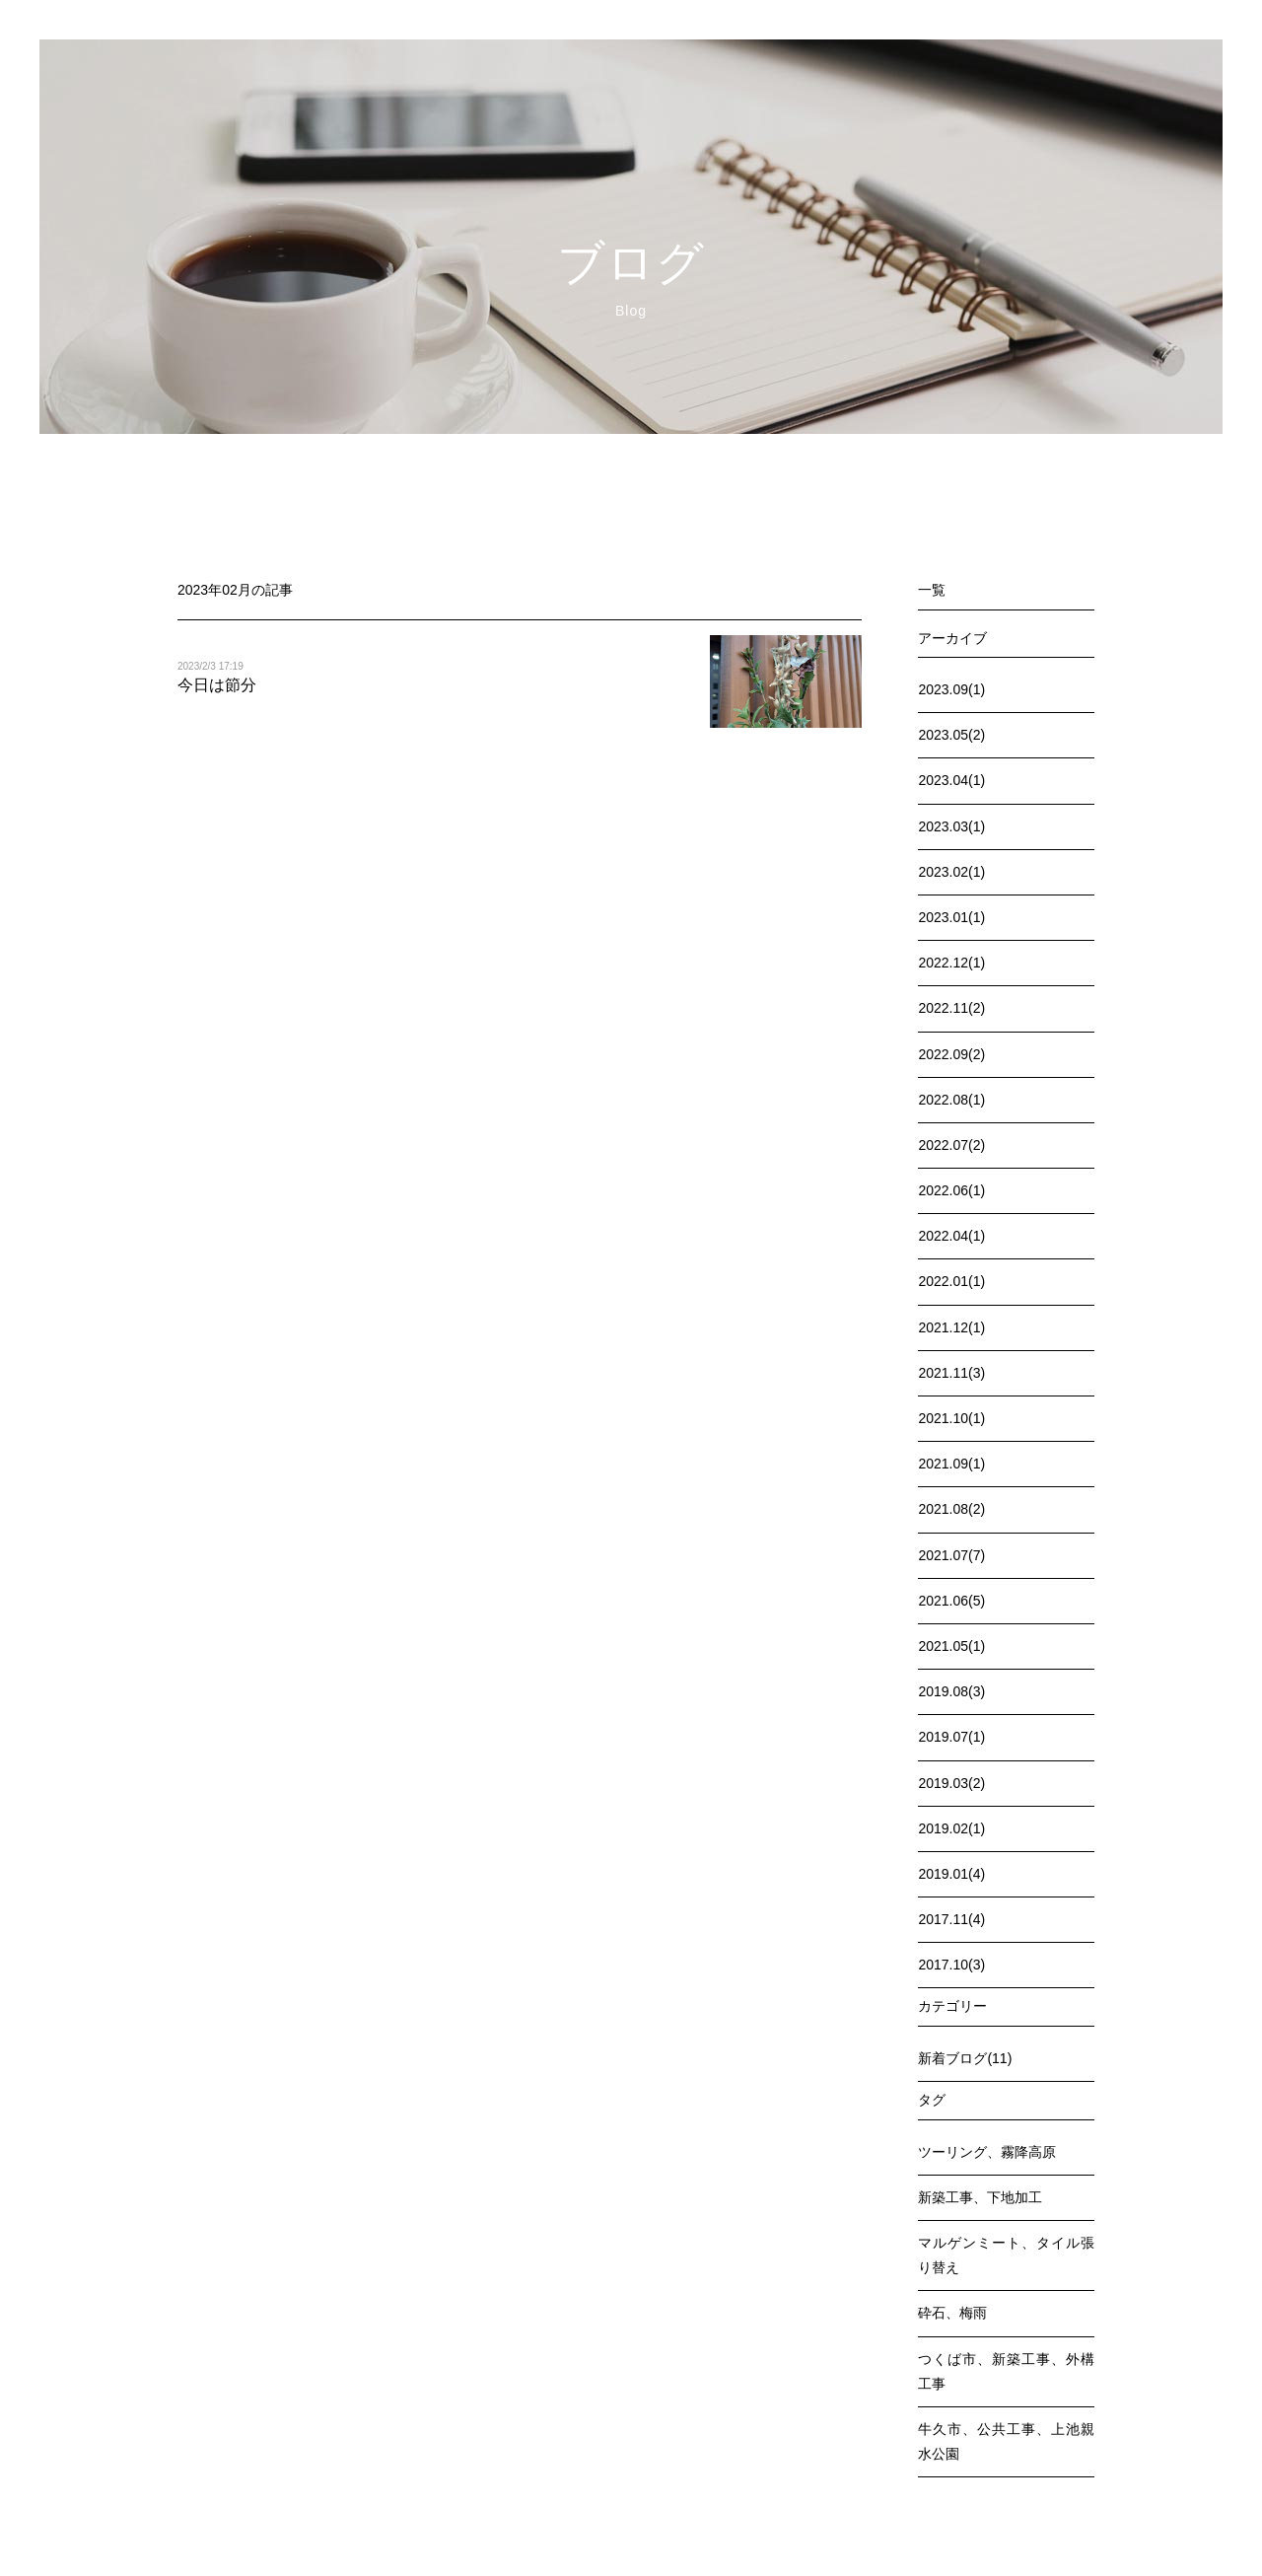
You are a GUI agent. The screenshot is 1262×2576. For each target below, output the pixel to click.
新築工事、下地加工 (980, 2197)
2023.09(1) (951, 689)
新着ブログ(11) (965, 2058)
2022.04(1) (951, 1236)
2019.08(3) (951, 1691)
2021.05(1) (951, 1646)
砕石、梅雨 (952, 2313)
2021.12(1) (951, 1327)
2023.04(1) (951, 780)
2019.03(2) (951, 1783)
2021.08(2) (951, 1509)
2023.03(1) (951, 826)
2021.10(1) (951, 1418)
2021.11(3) (951, 1373)
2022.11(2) (951, 1008)
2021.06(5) (951, 1601)
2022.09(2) (951, 1054)
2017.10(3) (951, 1964)
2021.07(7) (951, 1555)
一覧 (932, 590)
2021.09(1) (951, 1463)
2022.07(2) (951, 1145)
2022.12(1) (951, 962)
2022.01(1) (951, 1281)
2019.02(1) (951, 1828)
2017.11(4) (951, 1919)
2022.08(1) (951, 1100)
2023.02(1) (951, 872)
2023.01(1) (951, 917)
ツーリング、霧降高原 (987, 2152)
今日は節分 (216, 685)
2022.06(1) (951, 1190)
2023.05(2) (951, 735)
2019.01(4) (951, 1874)
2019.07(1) (951, 1737)
